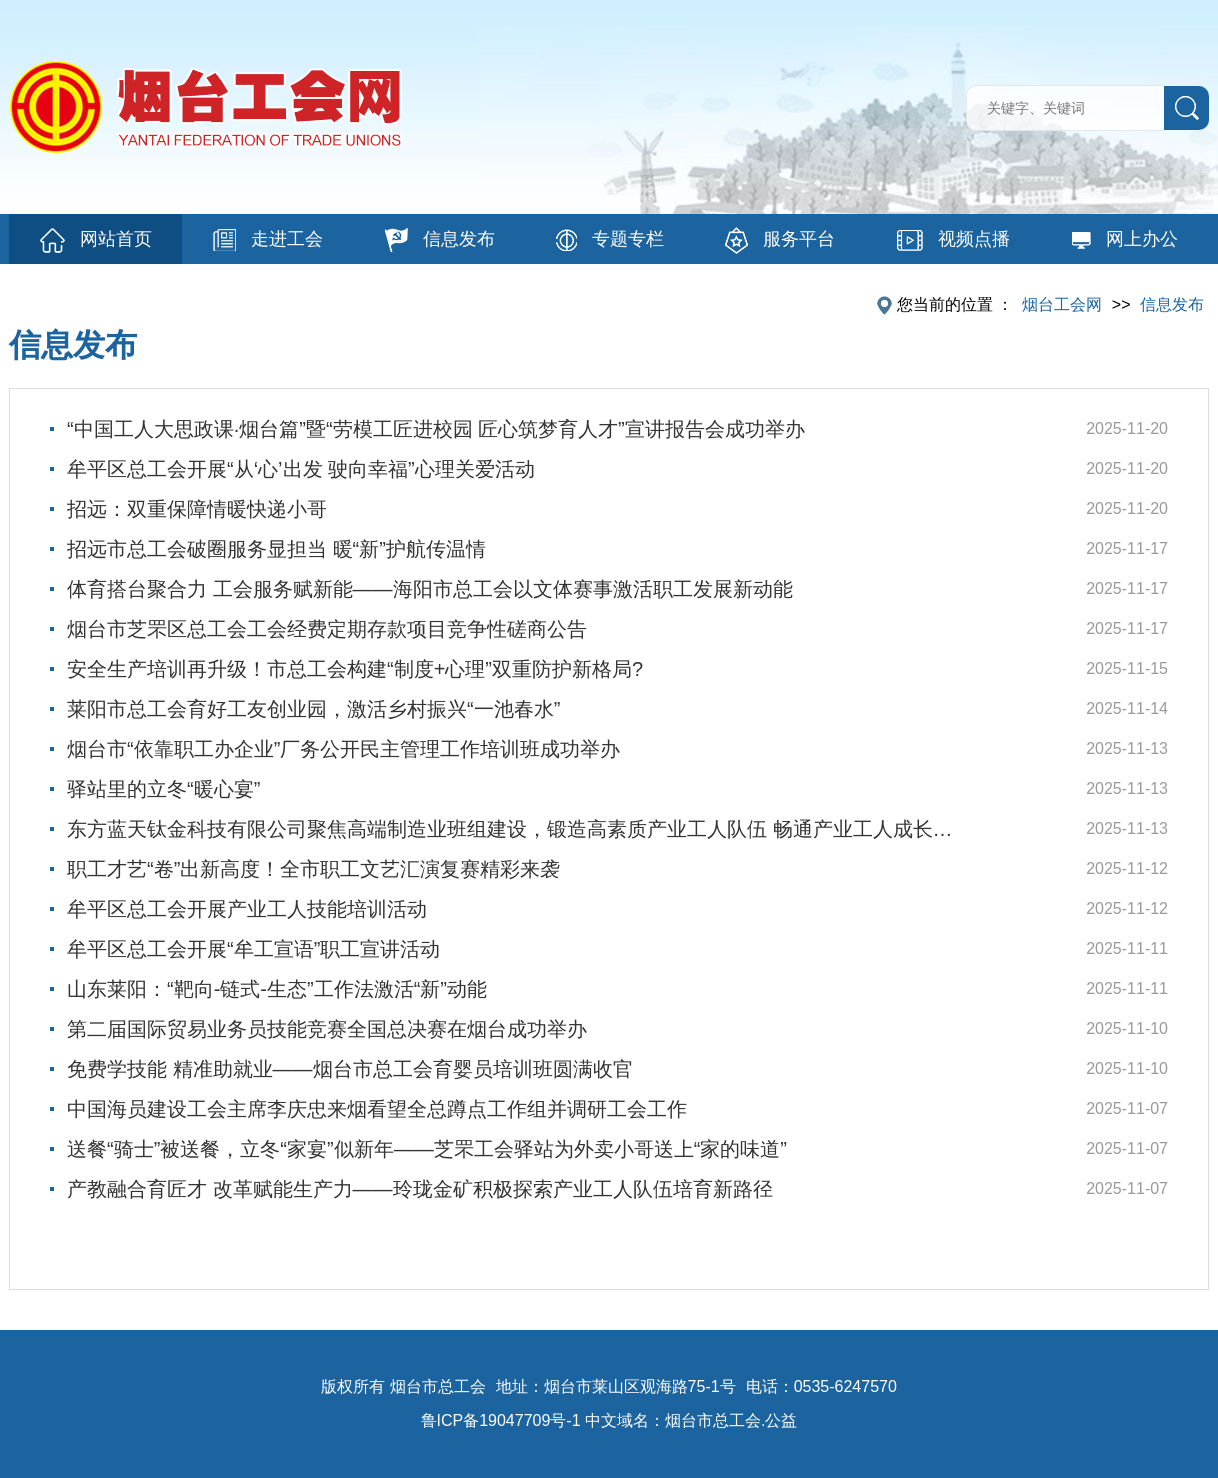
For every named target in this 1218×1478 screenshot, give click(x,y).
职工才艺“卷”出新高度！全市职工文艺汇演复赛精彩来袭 (313, 869)
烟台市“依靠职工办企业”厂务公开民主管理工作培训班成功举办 (343, 749)
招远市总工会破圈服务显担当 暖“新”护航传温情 (276, 549)
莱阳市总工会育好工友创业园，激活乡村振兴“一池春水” (313, 709)
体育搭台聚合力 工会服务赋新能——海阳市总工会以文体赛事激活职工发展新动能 (430, 589)
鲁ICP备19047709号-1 (501, 1420)
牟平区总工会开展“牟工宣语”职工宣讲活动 (253, 949)
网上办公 (1124, 239)
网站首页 (96, 240)
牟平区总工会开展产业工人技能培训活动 (247, 909)
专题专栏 (610, 240)
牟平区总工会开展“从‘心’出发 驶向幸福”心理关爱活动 (301, 469)
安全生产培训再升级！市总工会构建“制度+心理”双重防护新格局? (355, 669)
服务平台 (780, 240)
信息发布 (440, 240)
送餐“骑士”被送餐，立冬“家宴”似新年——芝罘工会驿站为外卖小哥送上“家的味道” (427, 1149)
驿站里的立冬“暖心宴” (163, 789)
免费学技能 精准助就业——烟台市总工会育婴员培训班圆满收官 (350, 1069)
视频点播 (953, 240)
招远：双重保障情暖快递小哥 (197, 509)
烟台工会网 (1062, 304)
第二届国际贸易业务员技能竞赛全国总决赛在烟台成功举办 (327, 1029)
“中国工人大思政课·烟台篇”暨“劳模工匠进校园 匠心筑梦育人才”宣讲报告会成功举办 (436, 429)
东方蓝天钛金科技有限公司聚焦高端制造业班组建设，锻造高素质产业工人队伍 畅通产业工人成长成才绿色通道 (518, 829)
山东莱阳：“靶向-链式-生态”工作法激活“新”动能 (277, 989)
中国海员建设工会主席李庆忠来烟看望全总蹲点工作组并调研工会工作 (377, 1109)
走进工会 (268, 240)
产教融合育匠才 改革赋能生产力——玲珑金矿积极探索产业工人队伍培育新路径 (420, 1189)
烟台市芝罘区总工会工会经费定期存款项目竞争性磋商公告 (327, 629)
